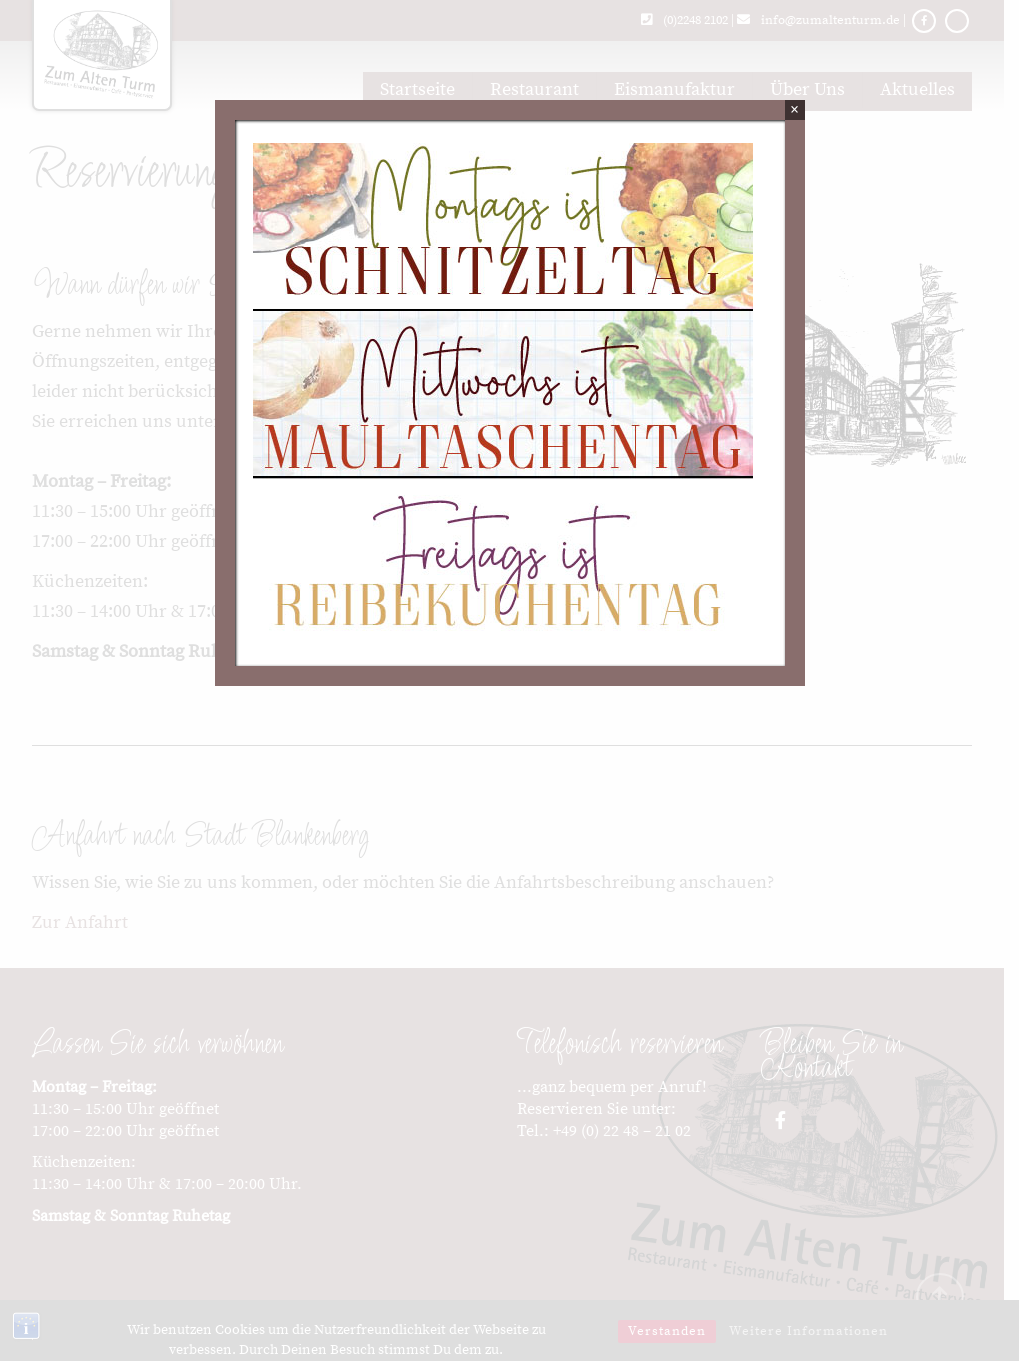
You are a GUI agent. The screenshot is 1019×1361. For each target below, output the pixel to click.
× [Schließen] (794, 109)
